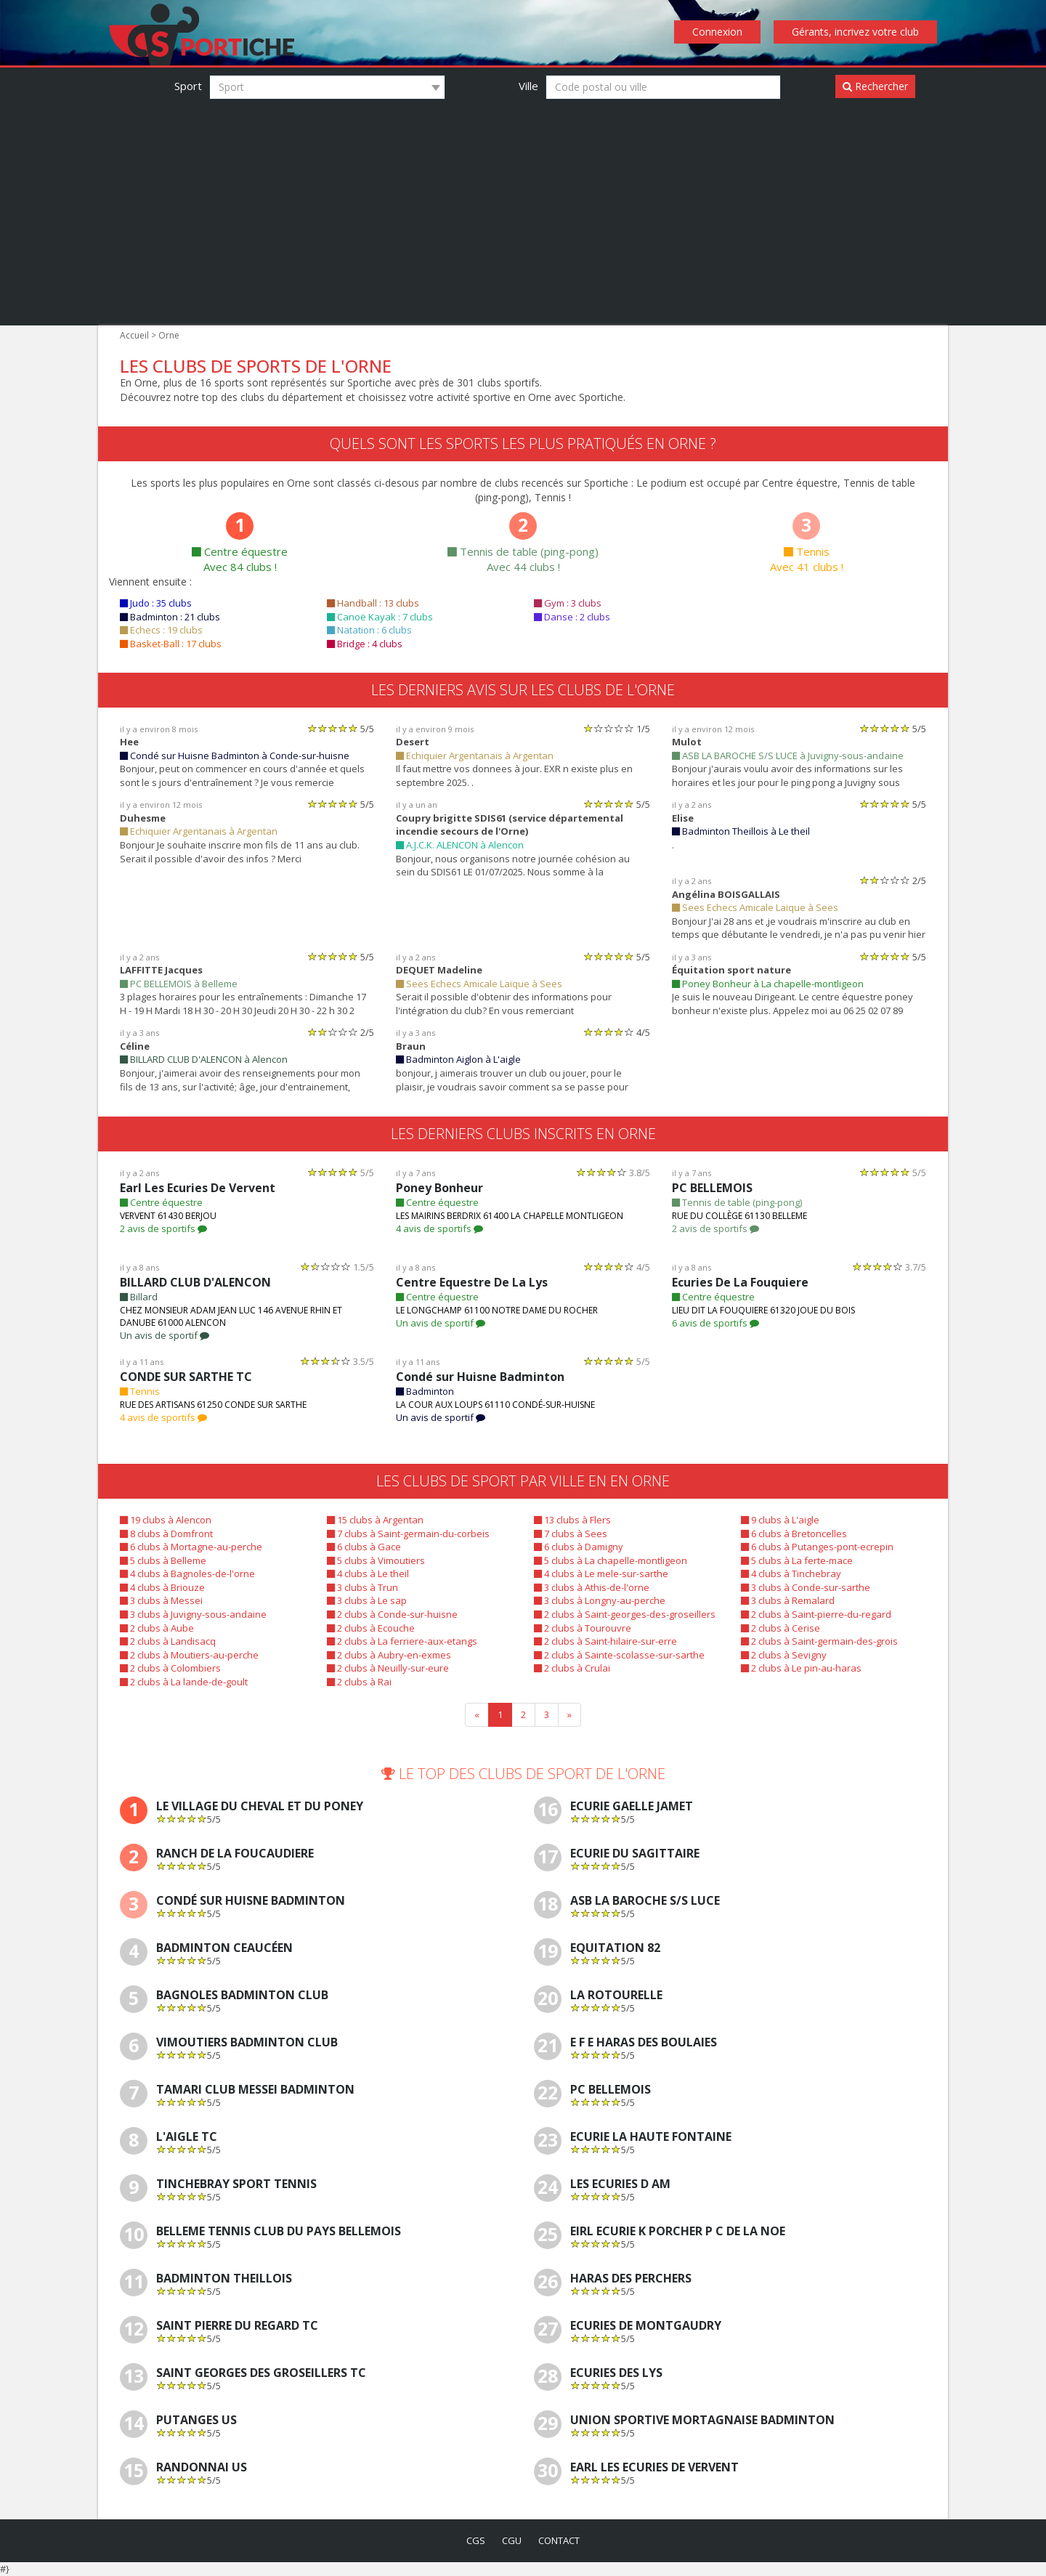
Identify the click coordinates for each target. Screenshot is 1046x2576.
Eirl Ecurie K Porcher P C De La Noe (677, 2231)
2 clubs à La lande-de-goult (184, 1681)
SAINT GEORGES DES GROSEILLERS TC (261, 2373)
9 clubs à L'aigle (780, 1519)
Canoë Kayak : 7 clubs (380, 616)
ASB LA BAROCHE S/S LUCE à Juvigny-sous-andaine (788, 755)
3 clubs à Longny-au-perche (599, 1600)
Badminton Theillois (224, 2278)
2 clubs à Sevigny (784, 1654)
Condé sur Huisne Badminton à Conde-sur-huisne (234, 755)
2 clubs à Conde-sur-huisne (392, 1614)
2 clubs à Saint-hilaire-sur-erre (605, 1641)
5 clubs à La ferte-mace (797, 1560)
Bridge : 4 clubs (364, 643)
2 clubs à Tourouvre (582, 1628)
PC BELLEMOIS (712, 1188)
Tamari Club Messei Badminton (255, 2089)
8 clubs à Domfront (166, 1533)
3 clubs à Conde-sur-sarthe (805, 1587)
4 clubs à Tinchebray (791, 1573)
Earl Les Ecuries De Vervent (197, 1188)
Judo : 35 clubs (156, 602)
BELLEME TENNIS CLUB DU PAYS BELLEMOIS (278, 2231)
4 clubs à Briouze (162, 1587)
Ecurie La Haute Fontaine (650, 2137)
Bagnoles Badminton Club (242, 1995)
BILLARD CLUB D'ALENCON (195, 1282)
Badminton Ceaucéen (224, 1948)
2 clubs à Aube (157, 1628)
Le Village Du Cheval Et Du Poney (259, 1806)
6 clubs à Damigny (578, 1546)
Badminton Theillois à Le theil (741, 831)
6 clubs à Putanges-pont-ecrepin (817, 1546)
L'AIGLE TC (186, 2137)
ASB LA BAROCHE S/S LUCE (645, 1901)
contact (559, 2540)
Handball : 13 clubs (373, 602)
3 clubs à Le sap (367, 1600)
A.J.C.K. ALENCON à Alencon (460, 844)
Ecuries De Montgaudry (645, 2326)
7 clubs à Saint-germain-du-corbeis (408, 1533)
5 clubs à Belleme (163, 1560)
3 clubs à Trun (362, 1587)
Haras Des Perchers (631, 2278)
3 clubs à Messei (161, 1600)
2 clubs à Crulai (572, 1667)
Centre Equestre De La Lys (472, 1282)
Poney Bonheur (439, 1188)
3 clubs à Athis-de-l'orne (591, 1587)
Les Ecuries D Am (620, 2184)
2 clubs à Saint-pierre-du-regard (816, 1614)
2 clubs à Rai (359, 1681)
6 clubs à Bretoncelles (794, 1533)
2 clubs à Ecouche (371, 1628)
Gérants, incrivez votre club (855, 32)
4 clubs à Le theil (368, 1573)
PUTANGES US (196, 2420)
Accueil (134, 335)
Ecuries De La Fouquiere (740, 1282)
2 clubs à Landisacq (168, 1641)
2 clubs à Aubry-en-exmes (389, 1654)
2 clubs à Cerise (780, 1628)
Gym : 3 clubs (567, 602)
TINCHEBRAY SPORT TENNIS (236, 2184)
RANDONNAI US (201, 2467)
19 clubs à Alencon (165, 1519)
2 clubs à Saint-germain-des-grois (819, 1641)
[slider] (332, 728)
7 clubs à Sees (570, 1533)
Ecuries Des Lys (616, 2373)
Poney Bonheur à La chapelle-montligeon (768, 983)
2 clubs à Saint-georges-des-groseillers (624, 1614)
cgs (475, 2540)
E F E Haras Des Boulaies (643, 2042)
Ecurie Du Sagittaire (635, 1853)
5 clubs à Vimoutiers (376, 1560)
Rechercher (875, 86)
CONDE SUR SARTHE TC (186, 1377)
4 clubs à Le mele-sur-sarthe (601, 1573)
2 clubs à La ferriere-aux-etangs (402, 1641)
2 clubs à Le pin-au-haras (801, 1667)
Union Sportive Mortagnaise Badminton (702, 2420)
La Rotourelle (616, 1995)
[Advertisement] (523, 209)
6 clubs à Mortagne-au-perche (191, 1546)
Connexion (717, 32)
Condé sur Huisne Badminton (480, 1377)
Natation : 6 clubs (369, 629)
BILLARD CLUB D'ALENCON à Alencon (204, 1059)
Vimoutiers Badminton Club (247, 2042)
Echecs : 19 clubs (161, 629)
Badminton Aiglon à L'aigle (458, 1059)
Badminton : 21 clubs (170, 616)
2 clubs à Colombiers (170, 1667)
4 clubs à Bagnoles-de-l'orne (187, 1573)
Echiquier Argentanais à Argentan (475, 755)
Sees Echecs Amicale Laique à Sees (755, 907)
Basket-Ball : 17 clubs (171, 643)
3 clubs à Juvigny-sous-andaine (193, 1614)
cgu (512, 2540)
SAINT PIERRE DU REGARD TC (237, 2326)
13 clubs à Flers (572, 1519)
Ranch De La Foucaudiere (235, 1853)
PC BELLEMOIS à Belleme (179, 983)
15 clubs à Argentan (375, 1519)
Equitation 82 (615, 1948)
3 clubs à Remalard (788, 1600)
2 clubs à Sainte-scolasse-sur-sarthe (619, 1654)
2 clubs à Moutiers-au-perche (189, 1654)
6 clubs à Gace (364, 1546)
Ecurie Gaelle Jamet (631, 1806)
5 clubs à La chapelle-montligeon (610, 1560)
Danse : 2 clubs (572, 616)
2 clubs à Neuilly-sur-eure (388, 1667)
